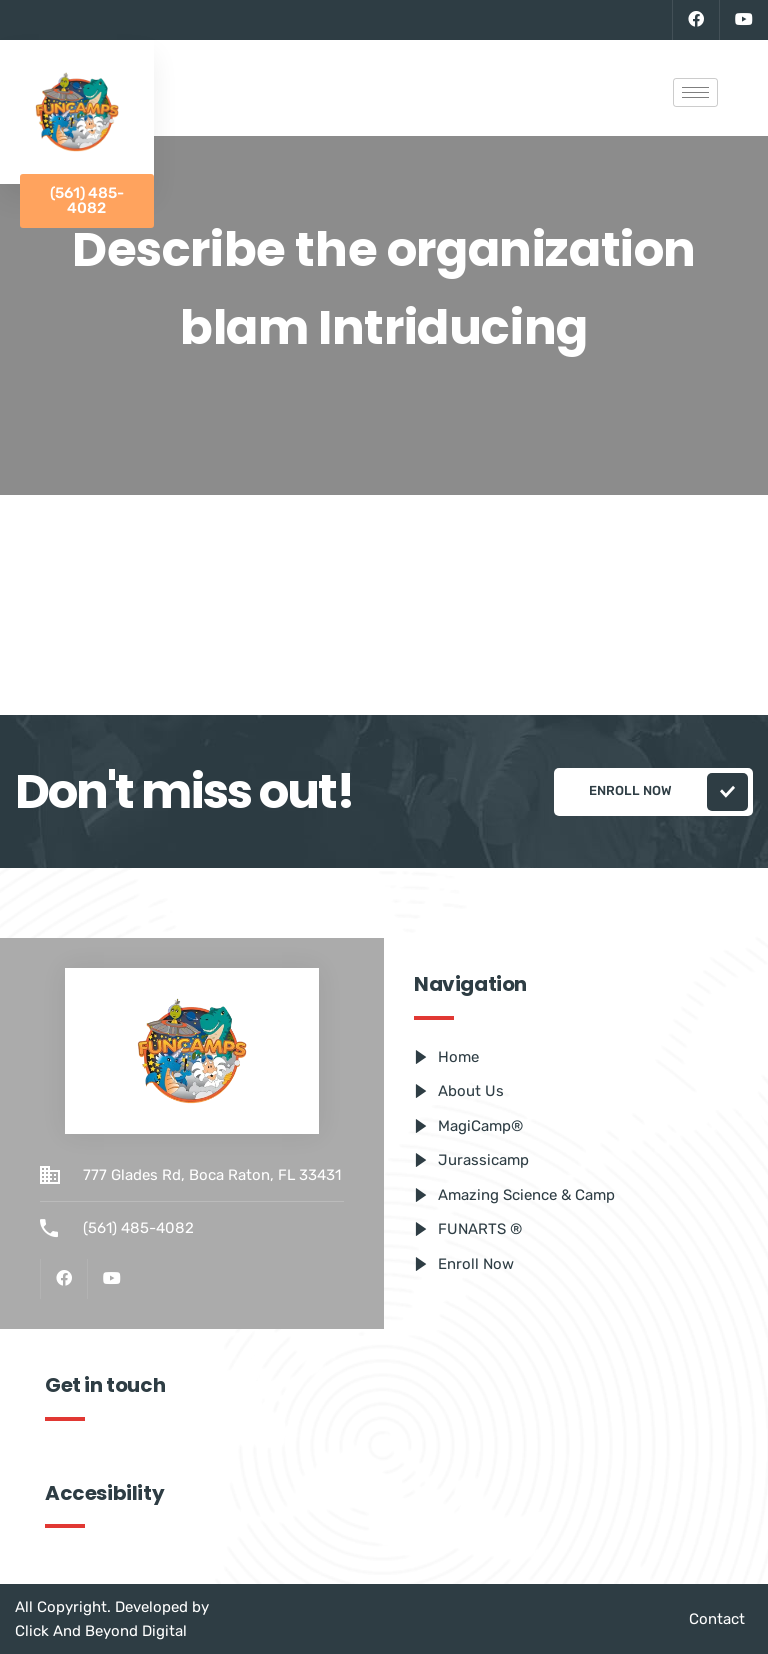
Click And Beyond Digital (101, 1631)
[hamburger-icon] (695, 92)
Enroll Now (668, 792)
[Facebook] (695, 20)
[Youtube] (743, 20)
